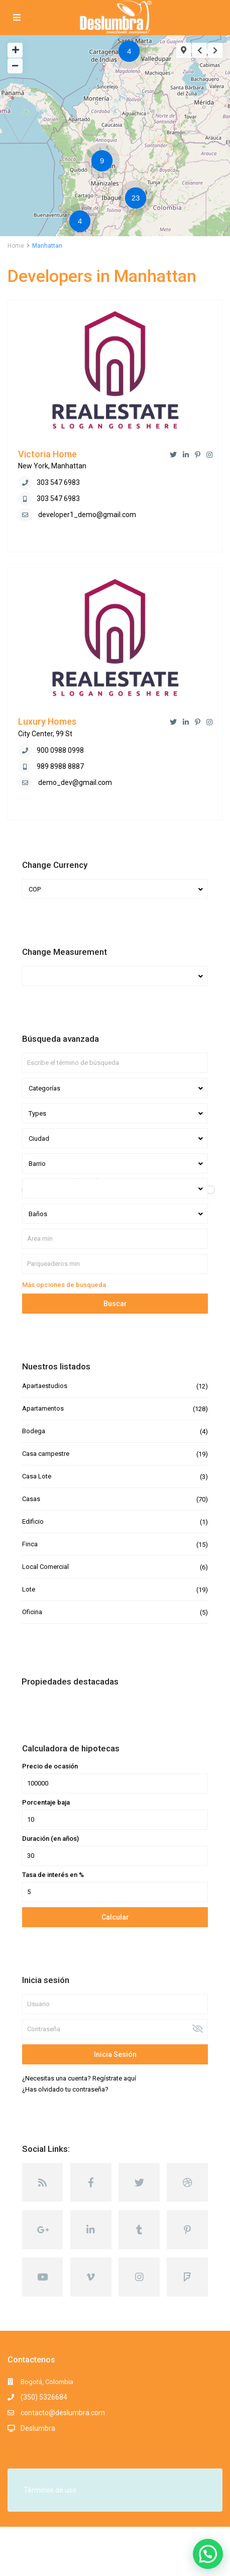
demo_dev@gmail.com (75, 782)
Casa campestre (45, 1453)
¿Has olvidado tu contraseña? (65, 2089)
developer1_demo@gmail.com (87, 515)
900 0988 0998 (60, 750)
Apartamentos (43, 1408)
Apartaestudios (44, 1386)
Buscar (115, 1304)
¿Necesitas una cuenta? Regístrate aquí (79, 2078)
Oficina (32, 1612)
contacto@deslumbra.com (63, 2413)
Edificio (33, 1521)
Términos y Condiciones (42, 2562)
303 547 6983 (58, 482)
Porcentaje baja (46, 1802)
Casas (31, 1499)
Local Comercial (45, 1566)
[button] (208, 2554)
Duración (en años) (50, 1838)
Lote (28, 1589)
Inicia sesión (115, 2054)
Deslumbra (38, 2428)
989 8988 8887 (60, 766)
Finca (30, 1544)
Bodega (33, 1431)
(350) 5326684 (44, 2397)
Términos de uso (50, 2490)
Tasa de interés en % (53, 1874)
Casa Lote (36, 1476)
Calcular (115, 1917)
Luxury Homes (47, 721)
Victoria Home (47, 454)
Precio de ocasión (50, 1766)
